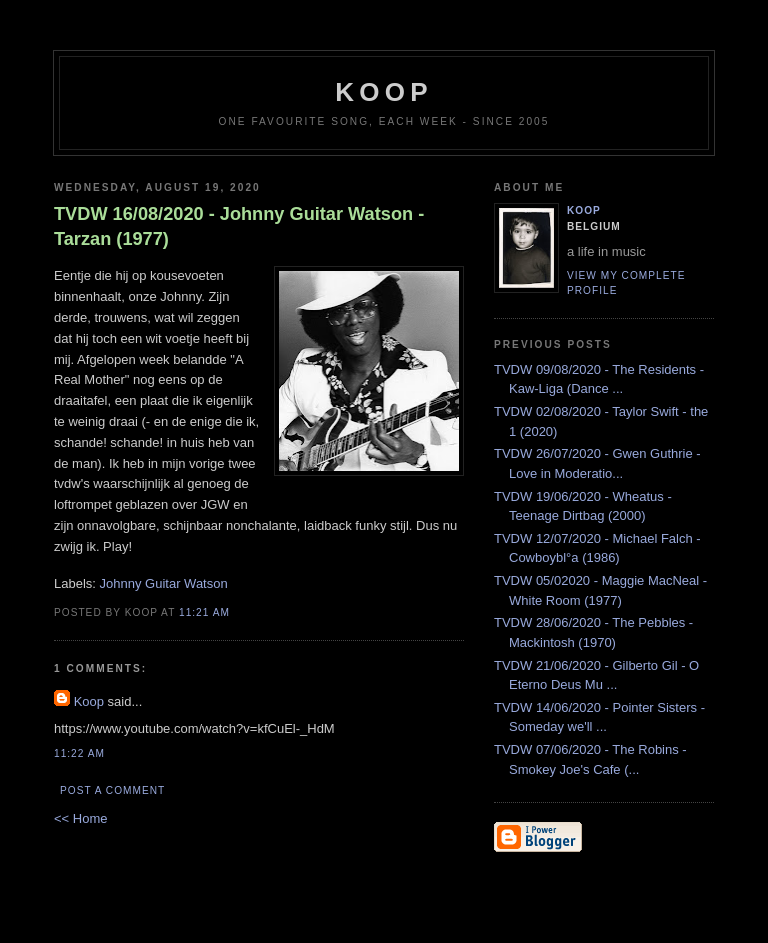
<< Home (80, 818)
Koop (89, 701)
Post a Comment (112, 790)
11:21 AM (204, 612)
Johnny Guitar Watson (164, 583)
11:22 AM (79, 753)
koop (383, 92)
